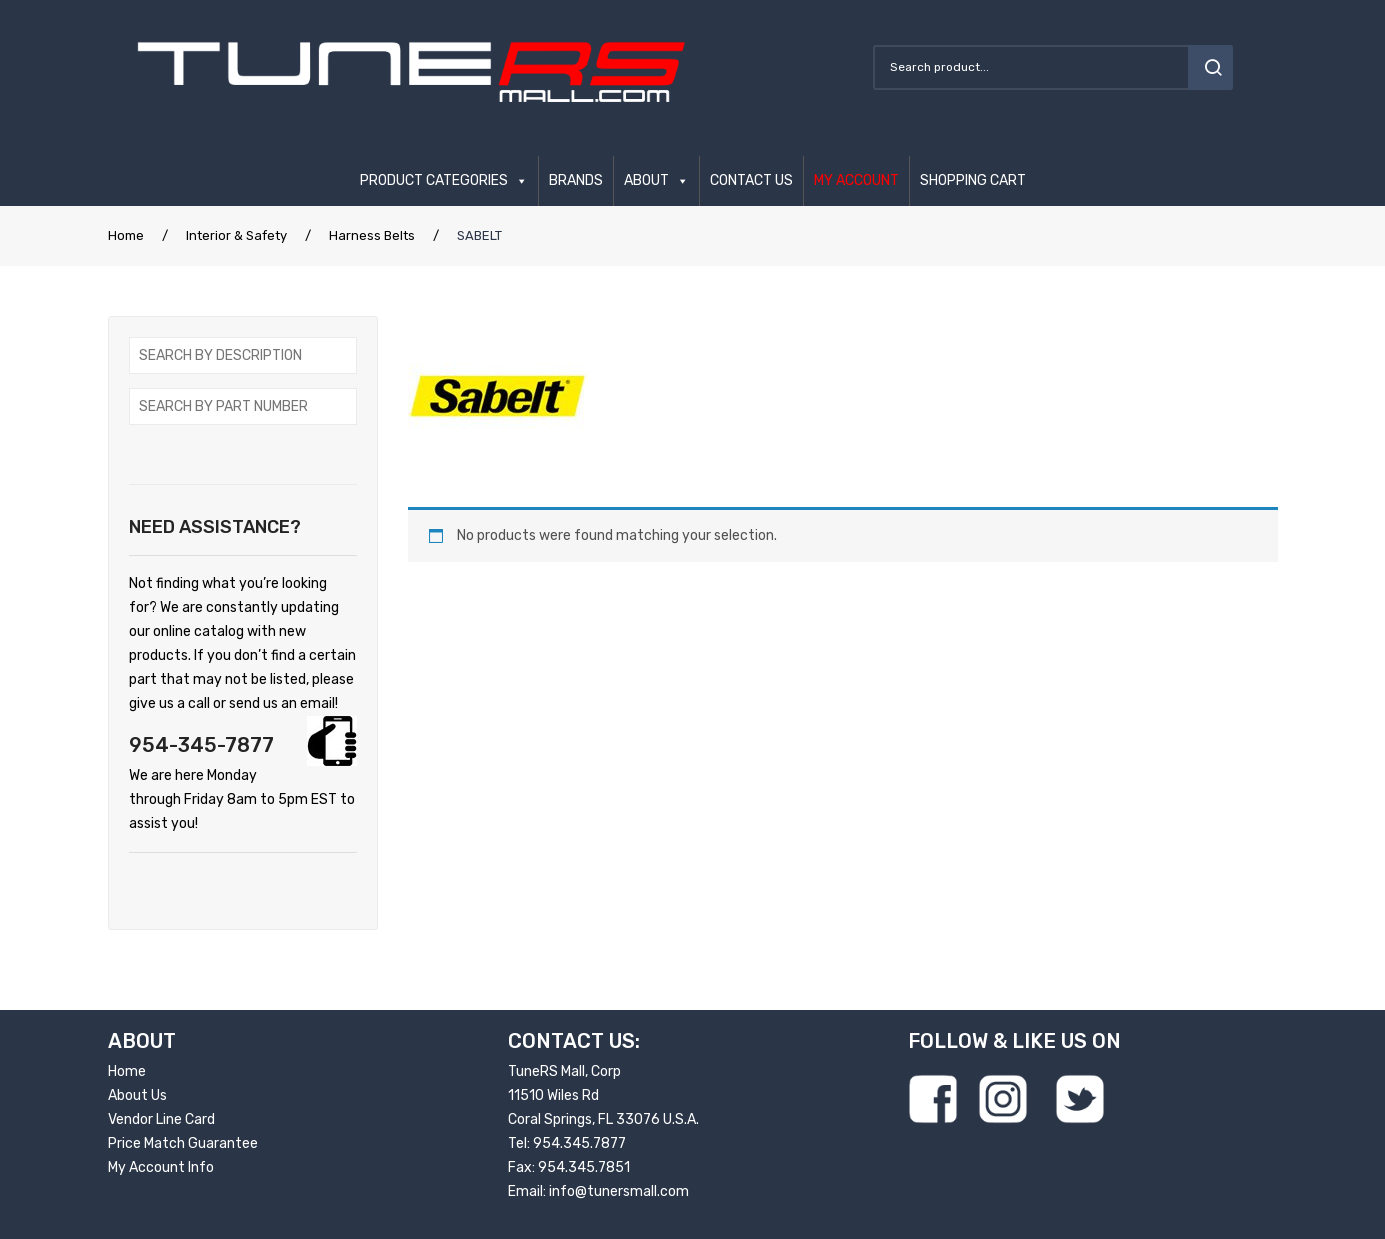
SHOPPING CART (973, 180)
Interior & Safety (236, 235)
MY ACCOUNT (856, 180)
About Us (137, 1095)
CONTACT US (751, 180)
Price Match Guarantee (183, 1143)
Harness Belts (372, 235)
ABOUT (646, 180)
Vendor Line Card (161, 1119)
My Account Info (161, 1167)
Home (126, 235)
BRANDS (576, 180)
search (1210, 67)
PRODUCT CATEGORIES (434, 180)
